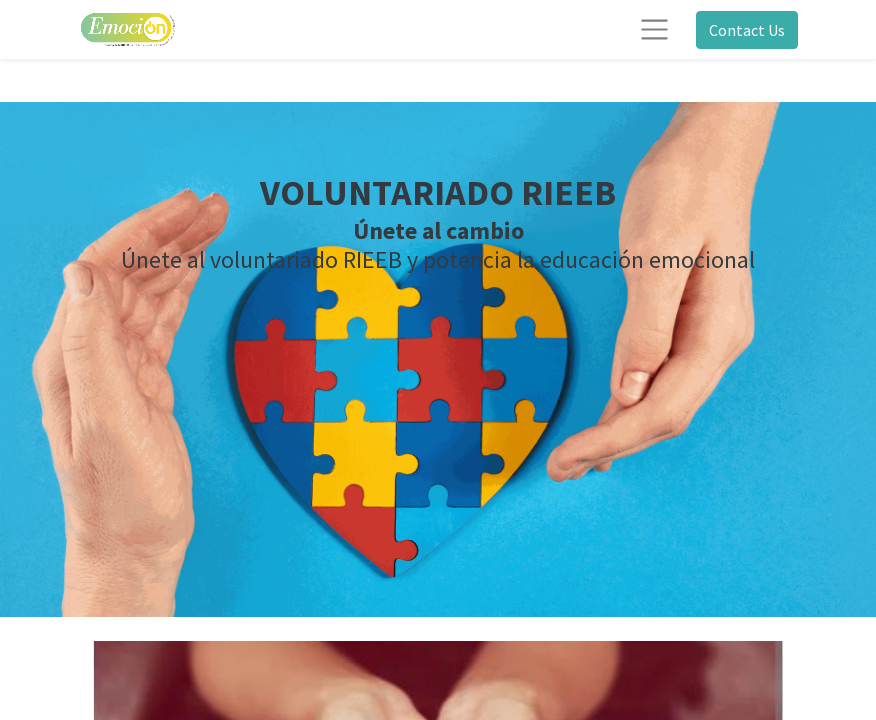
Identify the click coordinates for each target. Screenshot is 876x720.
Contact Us (747, 30)
